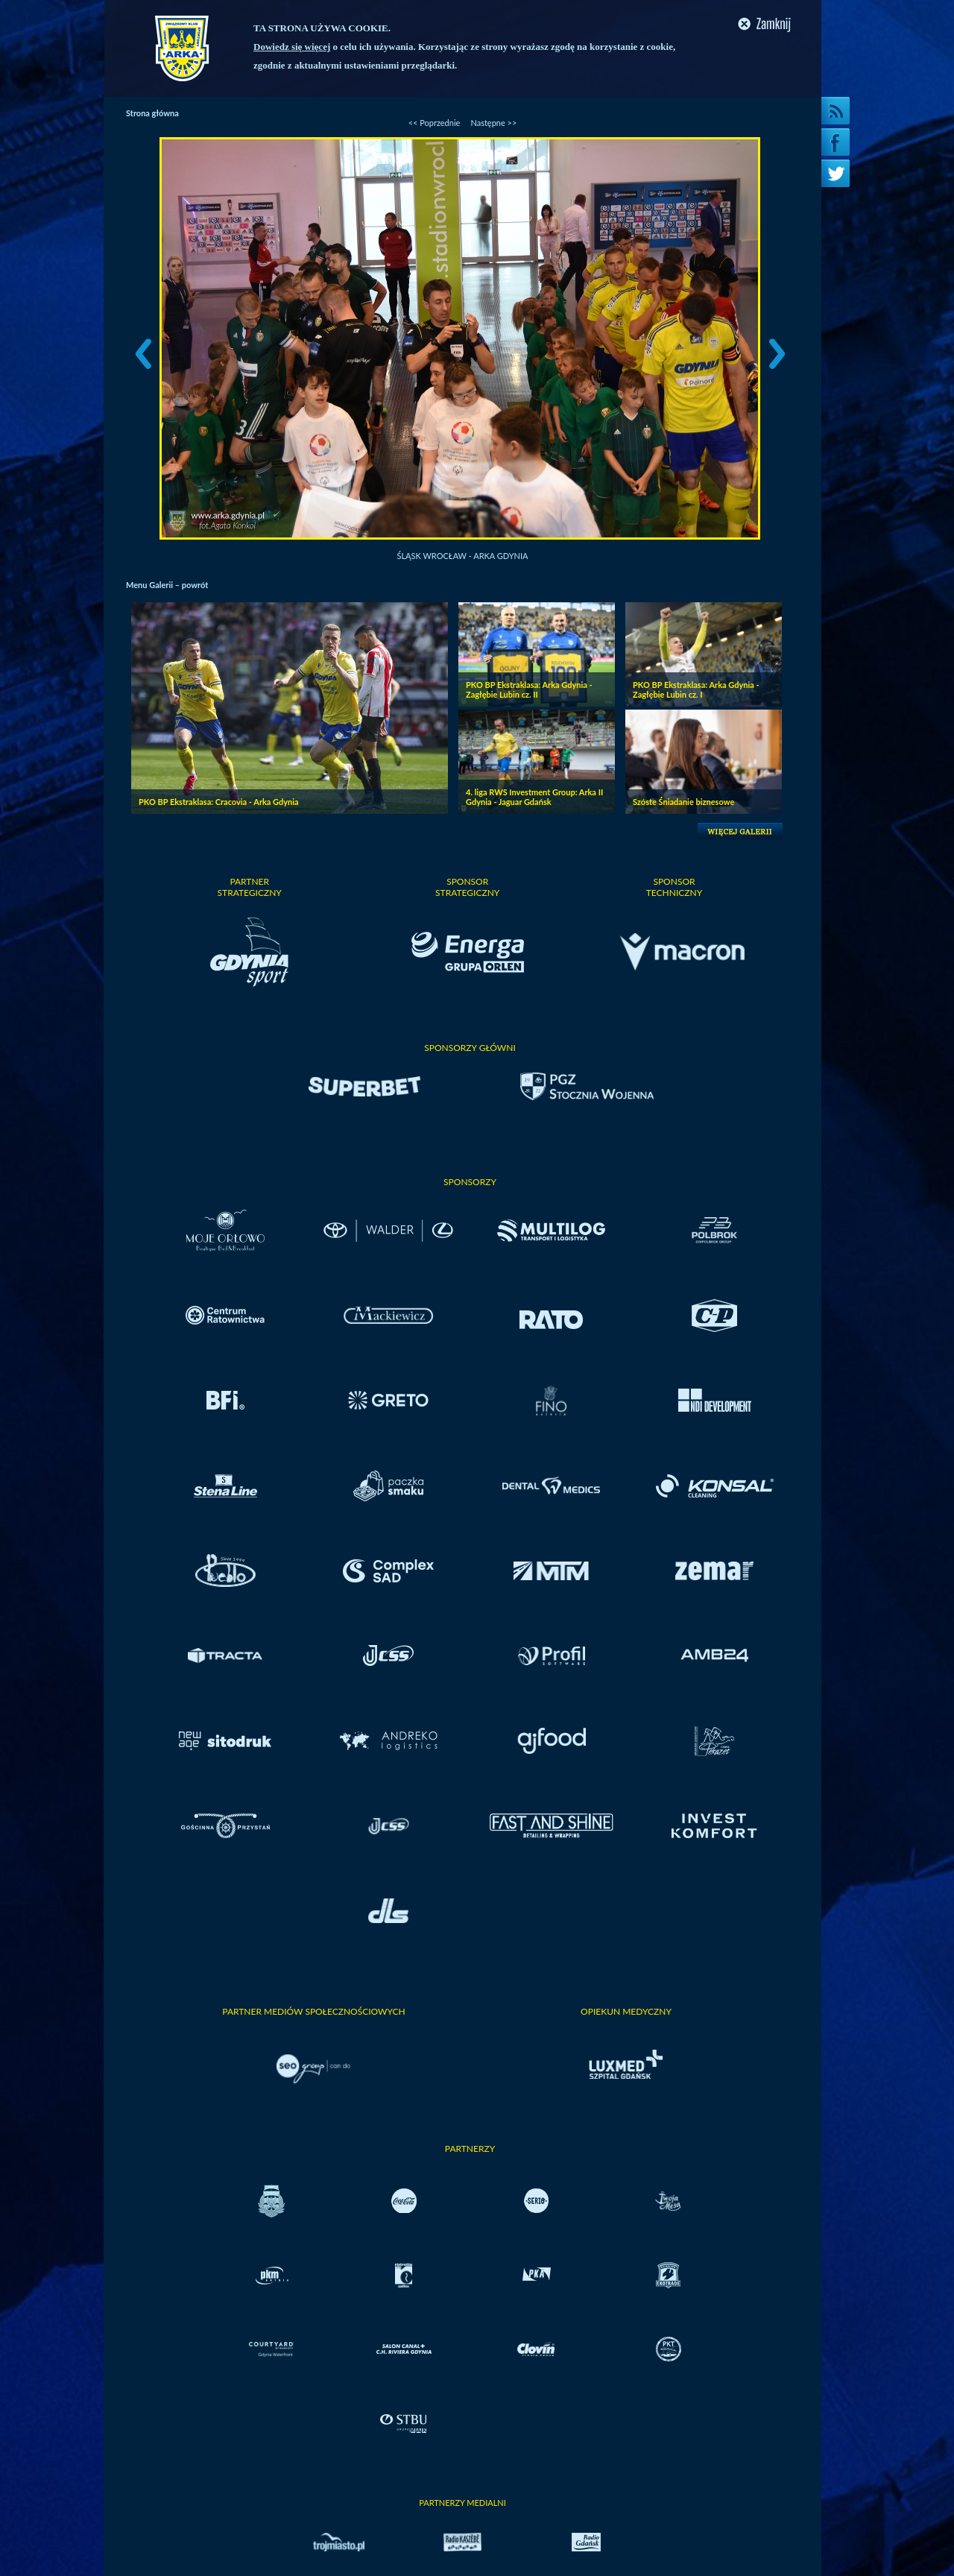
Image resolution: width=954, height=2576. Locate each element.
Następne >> (493, 122)
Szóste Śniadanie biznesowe (683, 801)
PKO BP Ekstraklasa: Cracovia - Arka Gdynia (219, 801)
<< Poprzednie (434, 122)
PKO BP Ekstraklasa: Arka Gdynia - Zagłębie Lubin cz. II (529, 689)
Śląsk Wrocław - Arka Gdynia (462, 556)
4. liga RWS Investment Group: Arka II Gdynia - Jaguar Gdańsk (534, 796)
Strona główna (152, 113)
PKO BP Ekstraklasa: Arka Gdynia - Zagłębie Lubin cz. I (696, 689)
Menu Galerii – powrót (167, 585)
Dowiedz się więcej (291, 46)
